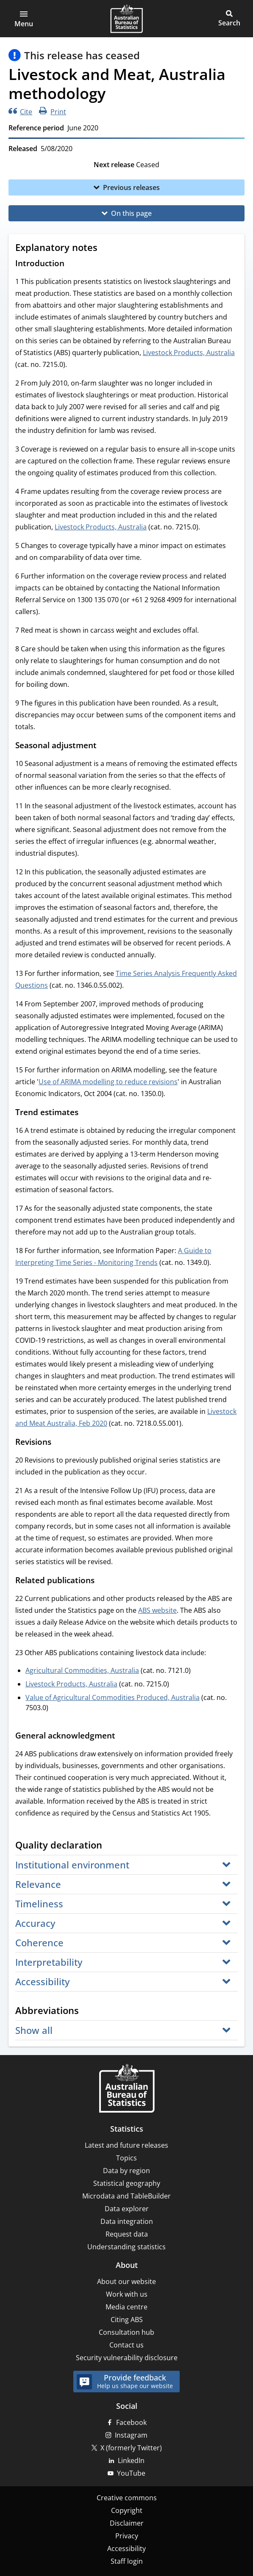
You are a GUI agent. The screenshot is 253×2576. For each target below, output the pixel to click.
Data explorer (127, 2208)
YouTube (131, 2473)
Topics (126, 2158)
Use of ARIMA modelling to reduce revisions (108, 1081)
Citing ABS (127, 2319)
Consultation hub (126, 2332)
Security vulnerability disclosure (127, 2357)
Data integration (126, 2221)
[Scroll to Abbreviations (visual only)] (87, 2011)
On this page (131, 213)
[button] (23, 18)
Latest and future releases (126, 2145)
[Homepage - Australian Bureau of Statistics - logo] (126, 18)
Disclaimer (127, 2523)
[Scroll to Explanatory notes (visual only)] (105, 248)
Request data (127, 2234)
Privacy (126, 2535)
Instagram (131, 2435)
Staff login (127, 2561)
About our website (126, 2281)
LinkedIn (131, 2460)
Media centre (126, 2307)
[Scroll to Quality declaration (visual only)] (110, 1846)
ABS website (157, 1610)
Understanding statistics (126, 2246)
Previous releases (131, 187)
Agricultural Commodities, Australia (82, 1670)
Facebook (131, 2422)
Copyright (126, 2510)
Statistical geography (126, 2183)
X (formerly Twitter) (131, 2447)
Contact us (126, 2345)
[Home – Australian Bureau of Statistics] (127, 2089)
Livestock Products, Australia (189, 352)
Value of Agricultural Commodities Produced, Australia (112, 1697)
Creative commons (127, 2497)
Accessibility (126, 2548)
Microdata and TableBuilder (126, 2196)
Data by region (126, 2170)
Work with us (126, 2294)
